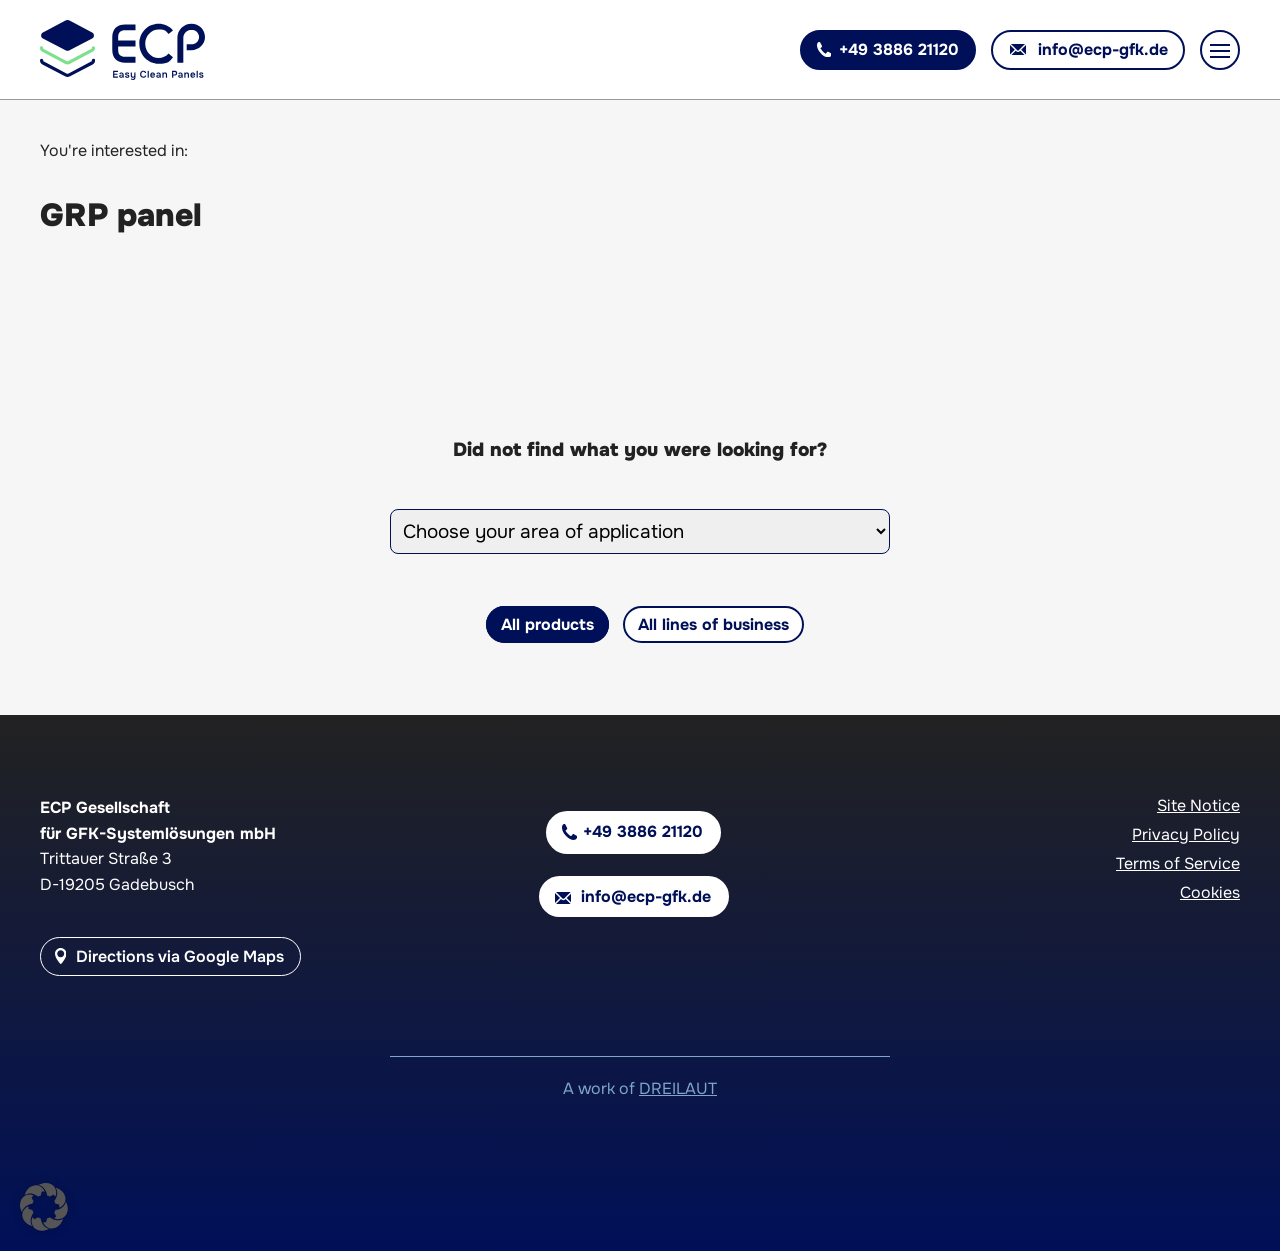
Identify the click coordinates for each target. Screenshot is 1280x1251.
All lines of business (713, 624)
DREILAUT (678, 1088)
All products (547, 624)
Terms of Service (1178, 863)
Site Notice (1198, 805)
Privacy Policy (1186, 834)
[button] (44, 1207)
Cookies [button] (1210, 892)
